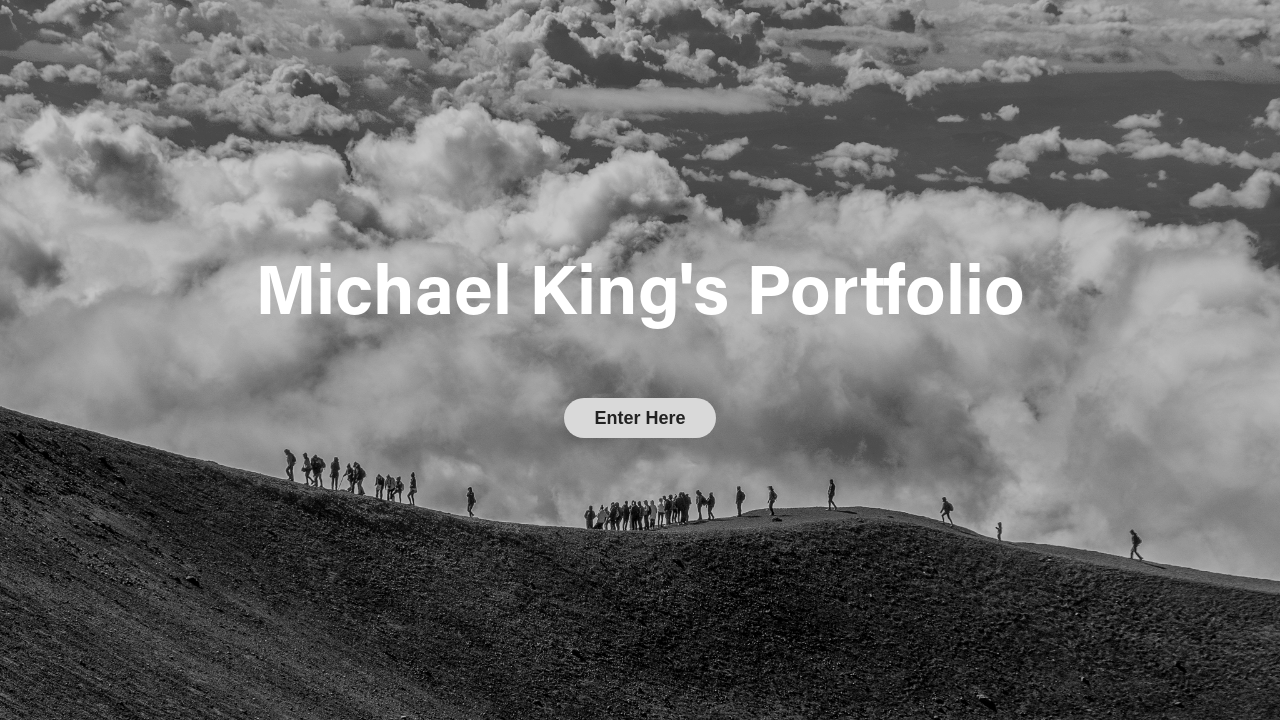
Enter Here (639, 418)
